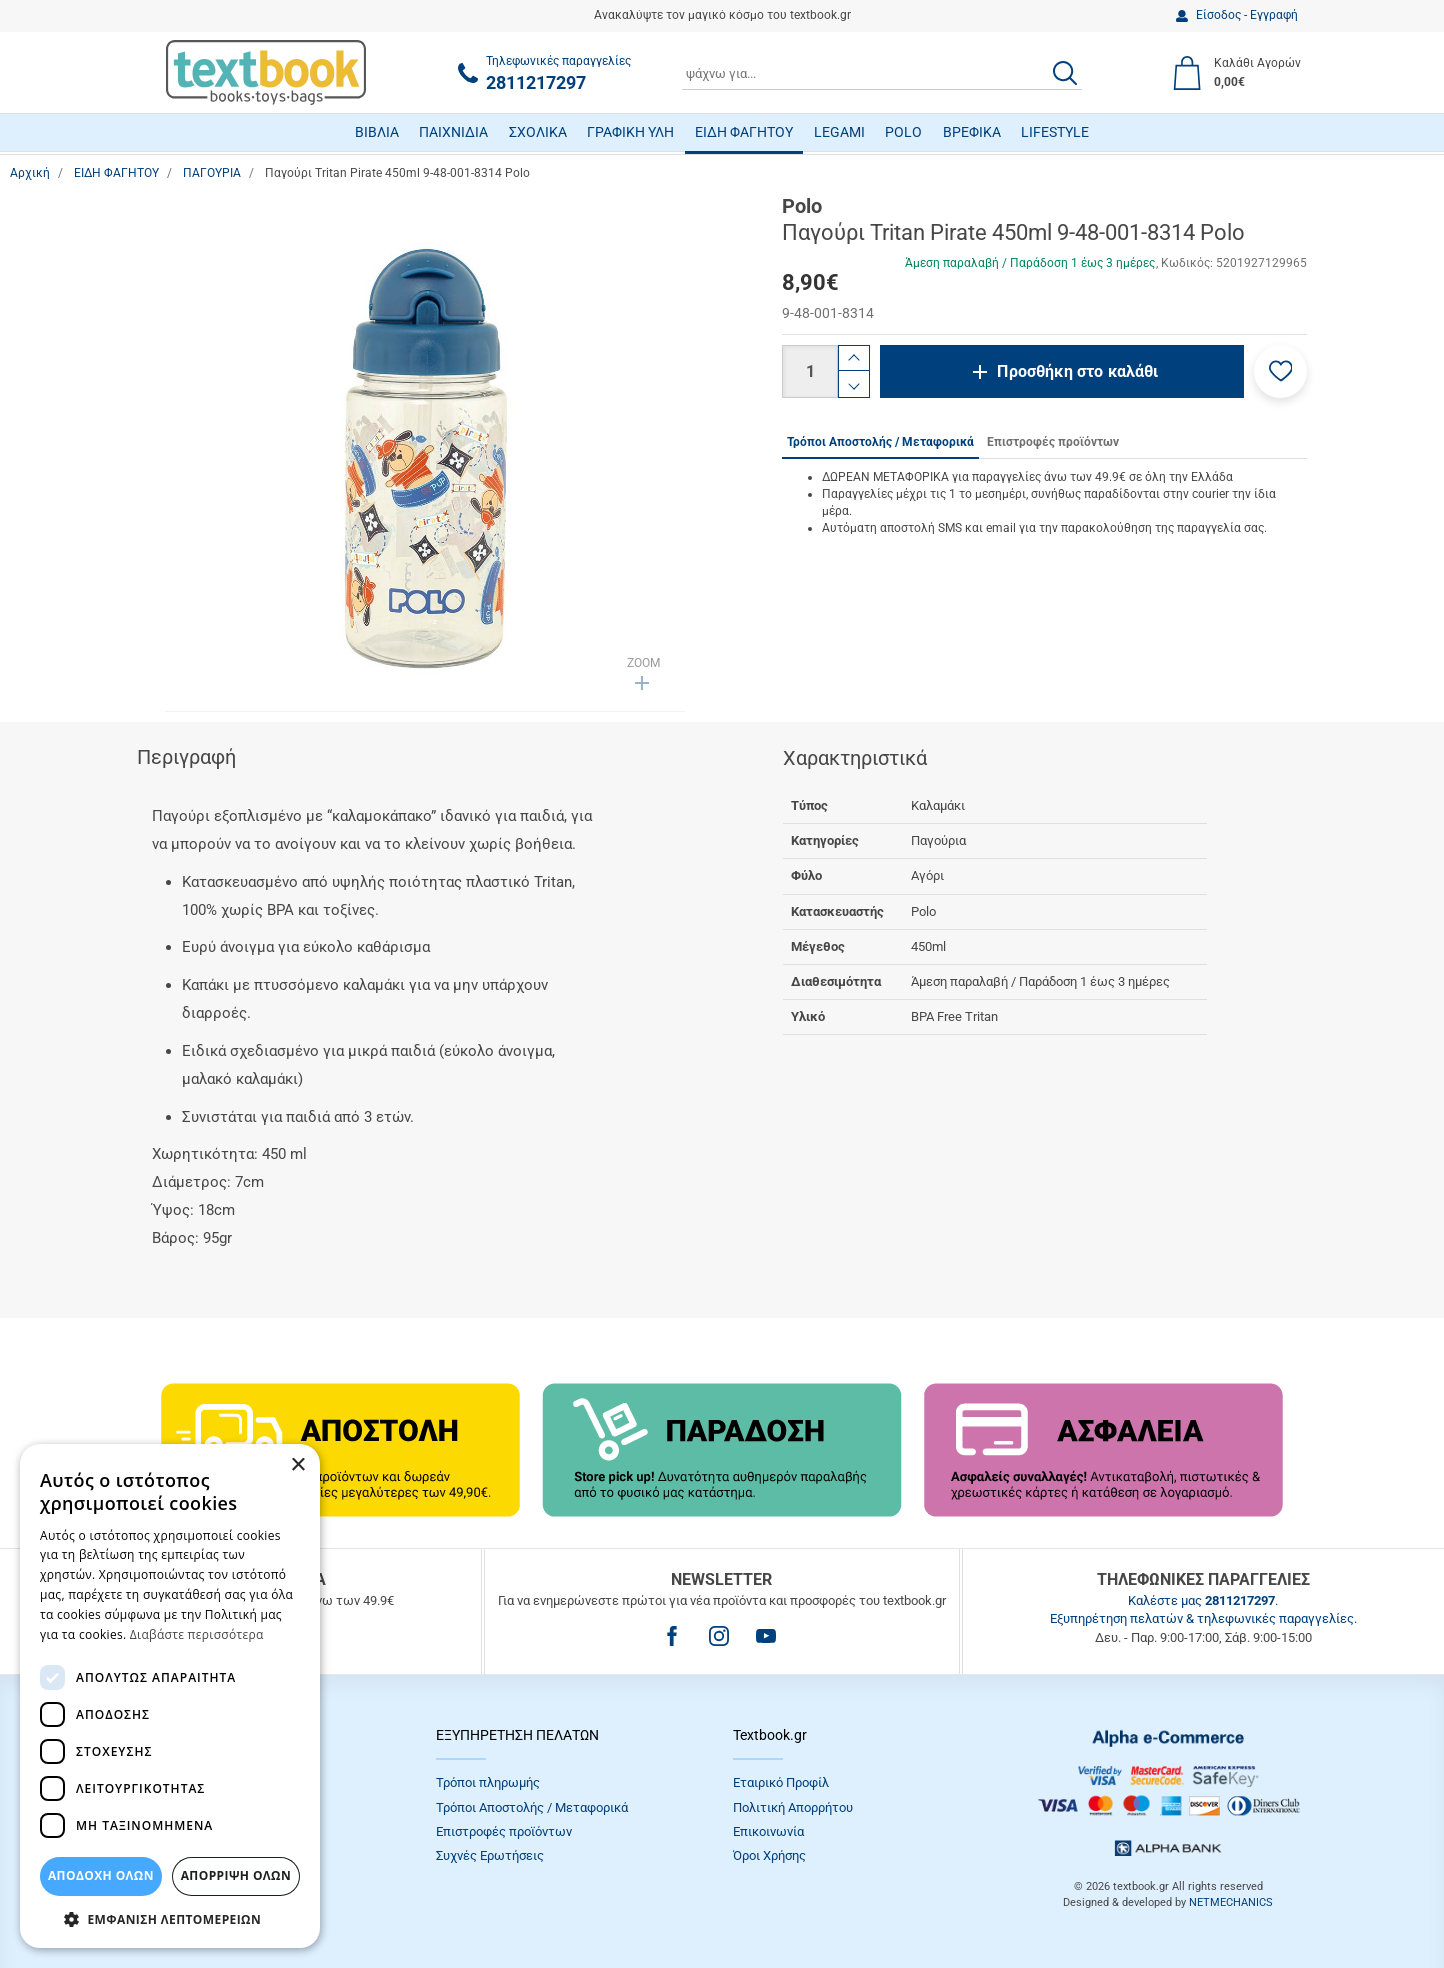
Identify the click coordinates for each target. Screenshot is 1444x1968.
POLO (903, 132)
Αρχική (30, 173)
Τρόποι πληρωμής (488, 1782)
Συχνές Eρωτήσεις (490, 1855)
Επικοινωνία (768, 1831)
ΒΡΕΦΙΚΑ (972, 132)
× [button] (297, 1465)
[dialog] (170, 1696)
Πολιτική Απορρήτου (793, 1807)
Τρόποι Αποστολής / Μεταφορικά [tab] (880, 442)
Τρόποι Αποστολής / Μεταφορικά (532, 1807)
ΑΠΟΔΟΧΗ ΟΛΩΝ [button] (101, 1875)
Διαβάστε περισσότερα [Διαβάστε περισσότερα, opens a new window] (197, 1634)
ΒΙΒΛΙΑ (377, 132)
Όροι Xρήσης (769, 1855)
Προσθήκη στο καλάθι (1077, 371)
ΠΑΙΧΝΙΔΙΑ (453, 132)
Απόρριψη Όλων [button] (236, 1875)
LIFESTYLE (1055, 132)
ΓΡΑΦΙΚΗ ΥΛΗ (630, 132)
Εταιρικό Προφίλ (781, 1782)
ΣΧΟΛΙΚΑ (538, 132)
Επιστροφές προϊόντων (504, 1831)
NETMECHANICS (1231, 1902)
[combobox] (882, 73)
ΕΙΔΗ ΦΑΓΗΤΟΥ (744, 132)
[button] (1280, 371)
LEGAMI (839, 132)
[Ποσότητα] (810, 371)
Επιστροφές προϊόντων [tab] (1053, 442)
